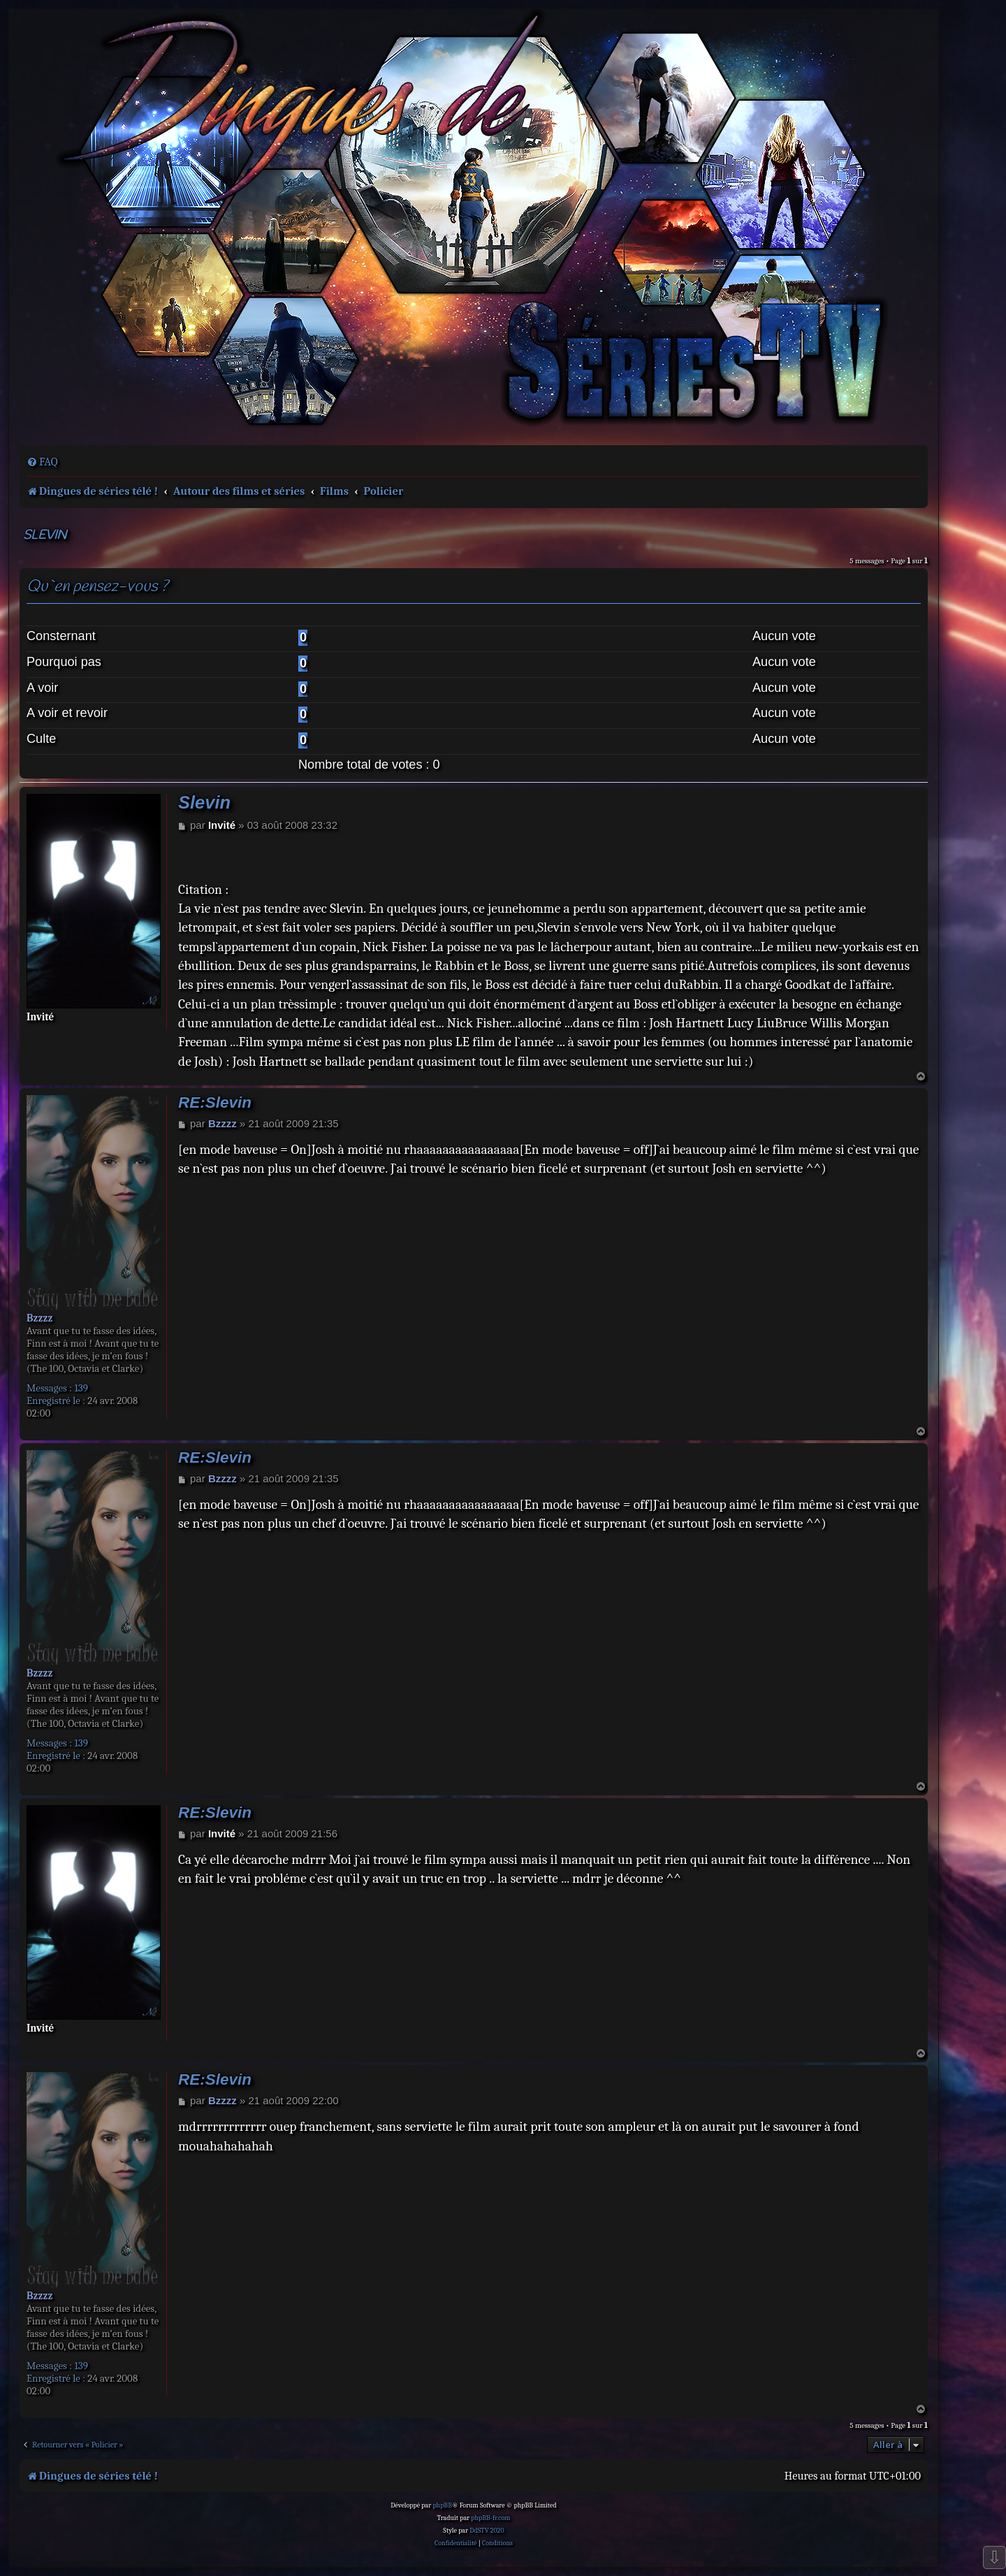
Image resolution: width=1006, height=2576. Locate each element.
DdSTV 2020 (486, 2530)
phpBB (442, 2505)
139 (81, 1388)
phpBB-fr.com (490, 2518)
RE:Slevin (215, 1102)
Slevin (44, 535)
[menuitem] (42, 462)
